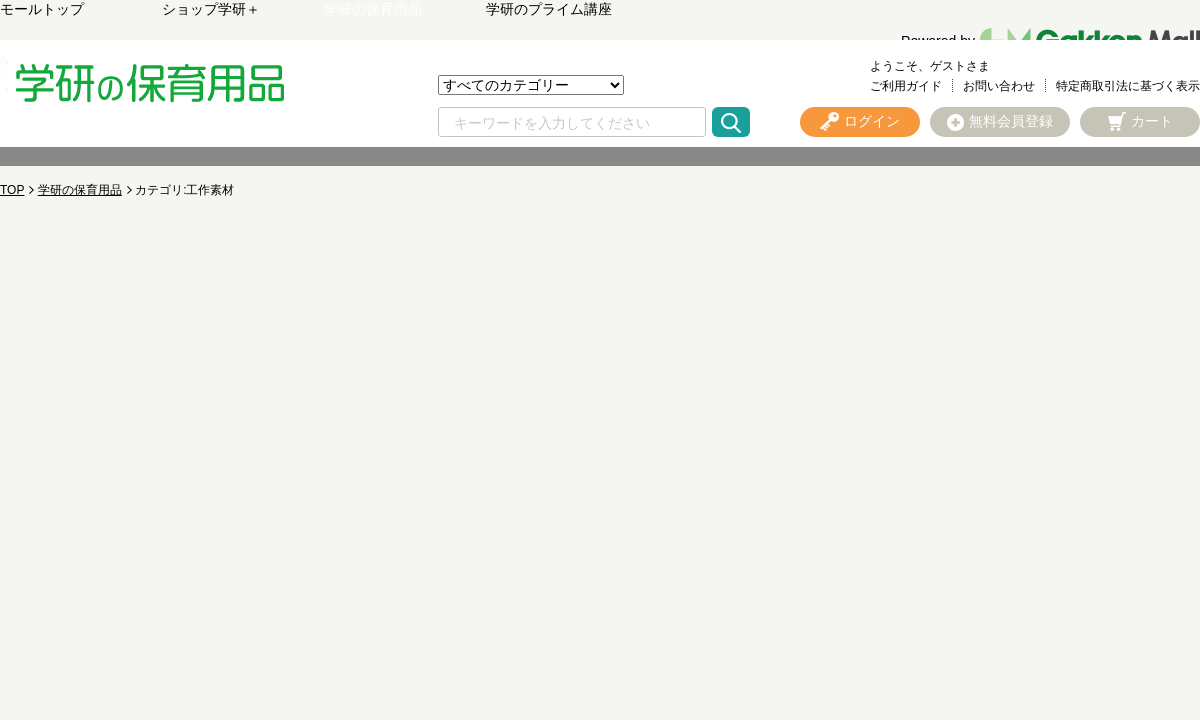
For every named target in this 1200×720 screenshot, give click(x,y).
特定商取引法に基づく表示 (1128, 86)
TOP (12, 190)
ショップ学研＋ (211, 9)
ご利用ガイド (906, 86)
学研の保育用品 (373, 9)
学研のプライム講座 (549, 9)
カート (1152, 121)
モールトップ (42, 9)
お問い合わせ (999, 86)
